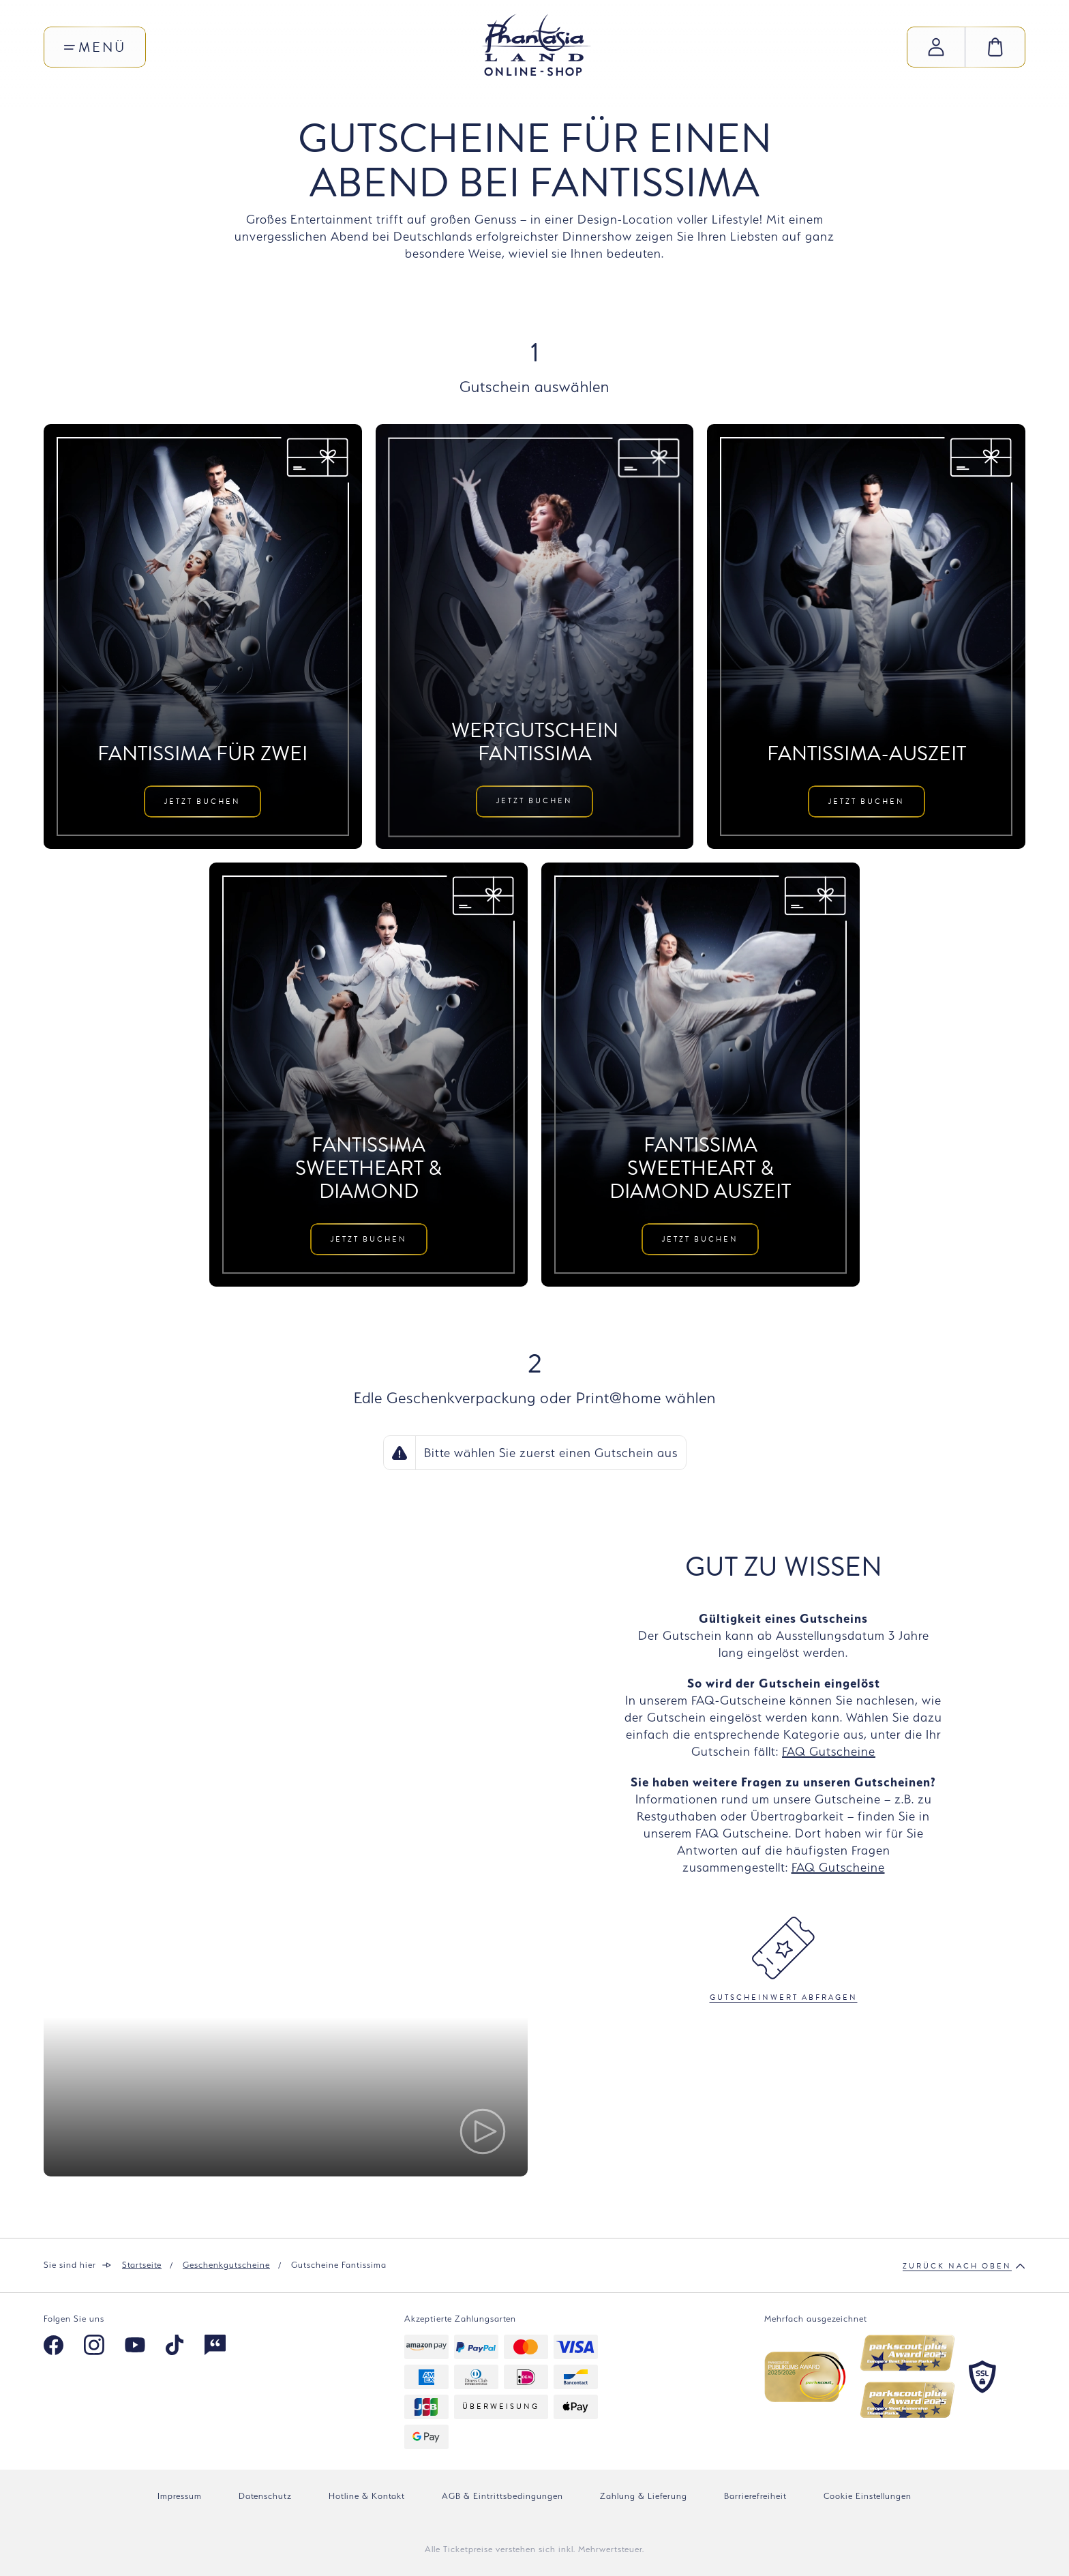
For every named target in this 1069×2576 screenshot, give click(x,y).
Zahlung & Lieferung (643, 2496)
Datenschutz (265, 2496)
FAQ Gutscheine (828, 1751)
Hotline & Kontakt (367, 2496)
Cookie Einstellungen (868, 2496)
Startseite (142, 2265)
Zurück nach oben (964, 2266)
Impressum (179, 2496)
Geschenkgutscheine (226, 2265)
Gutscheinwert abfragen (784, 1960)
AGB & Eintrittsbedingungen (502, 2496)
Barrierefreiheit (755, 2496)
